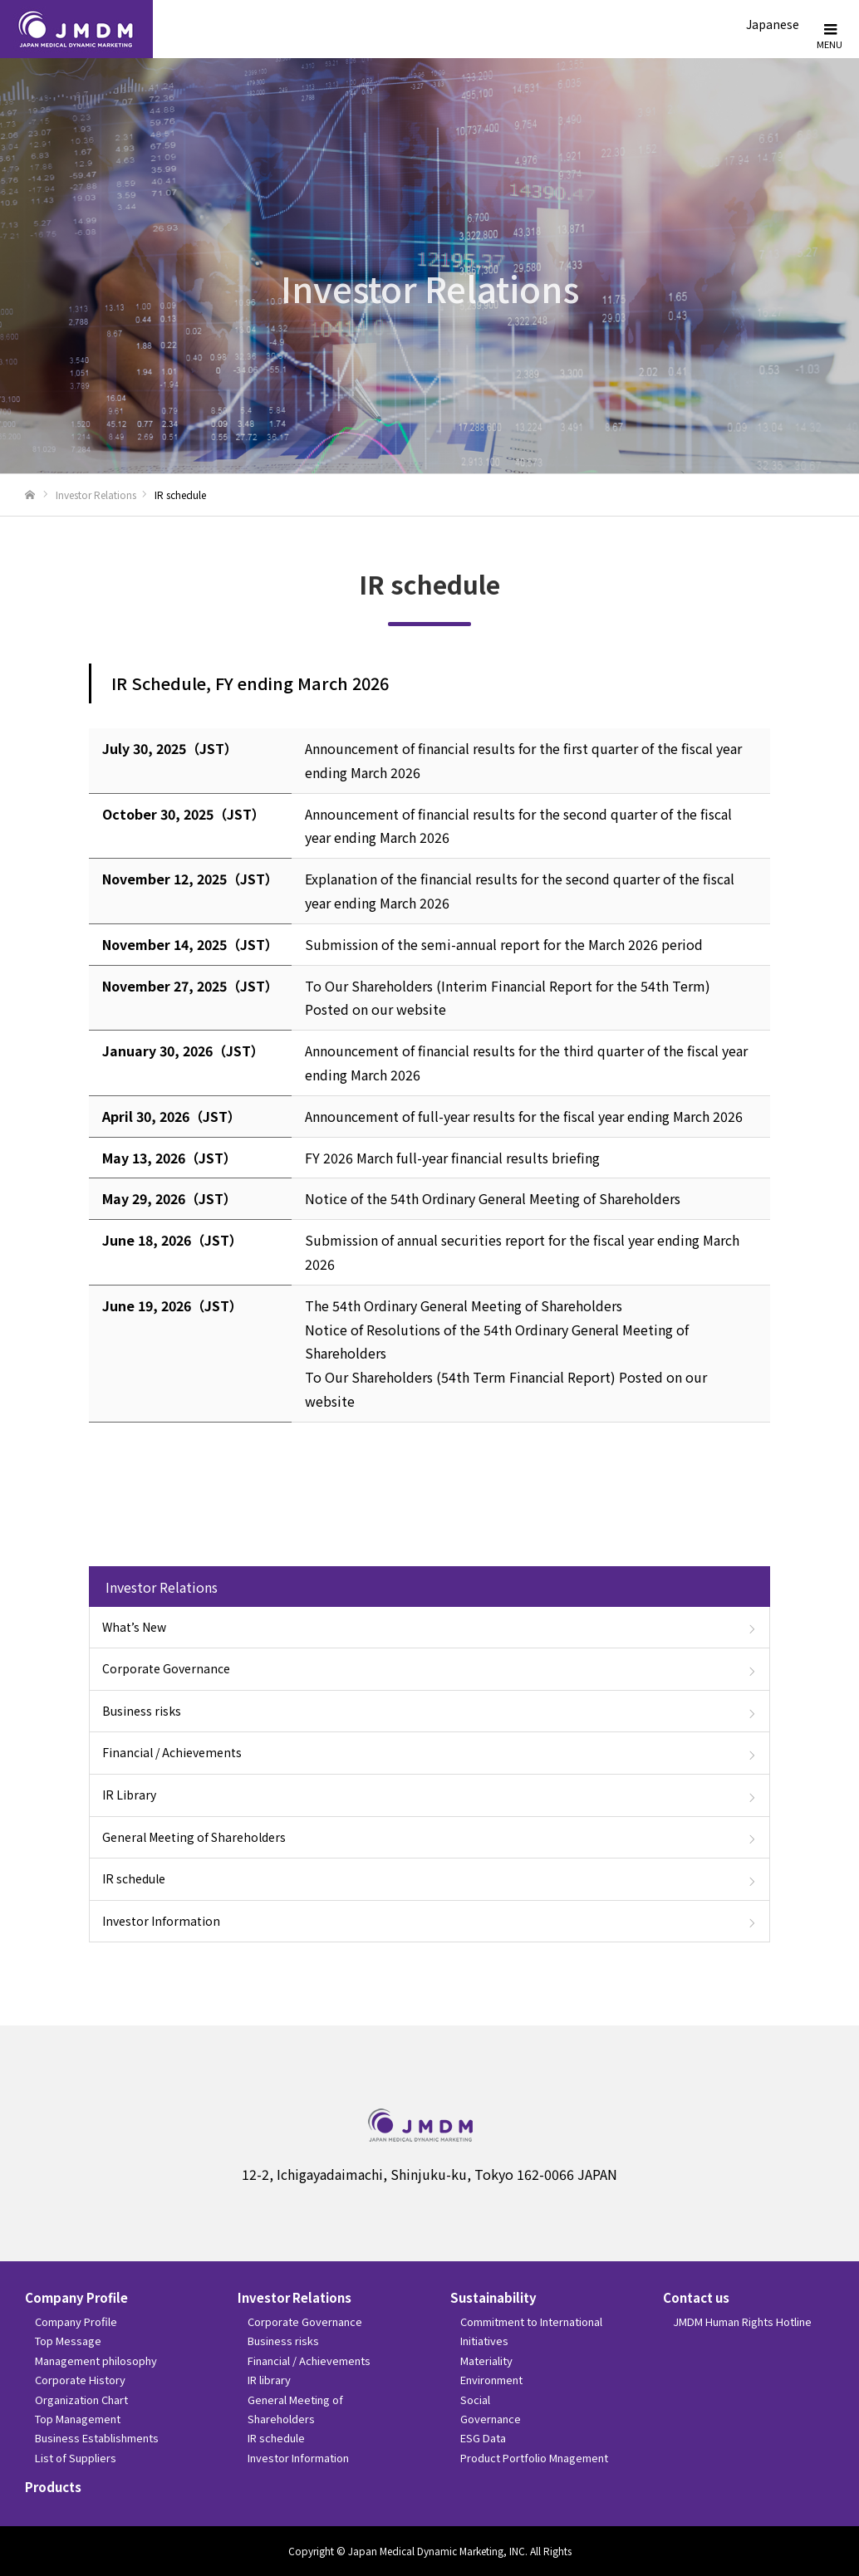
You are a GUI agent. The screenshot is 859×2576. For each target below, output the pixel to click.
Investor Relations (96, 494)
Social (475, 2399)
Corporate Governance (166, 1668)
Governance (490, 2419)
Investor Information (161, 1920)
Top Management (77, 2419)
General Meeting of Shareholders (194, 1837)
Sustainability (493, 2297)
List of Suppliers (75, 2458)
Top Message (68, 2340)
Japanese (772, 24)
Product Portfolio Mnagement (534, 2458)
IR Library (129, 1794)
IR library (269, 2379)
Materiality (486, 2360)
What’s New (134, 1627)
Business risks (141, 1710)
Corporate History (80, 2379)
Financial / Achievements (172, 1752)
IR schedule (133, 1878)
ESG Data (483, 2438)
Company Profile (76, 2297)
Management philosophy (96, 2360)
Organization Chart (81, 2399)
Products (53, 2486)
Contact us (696, 2297)
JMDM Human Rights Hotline (742, 2321)
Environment (491, 2379)
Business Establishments (97, 2438)
